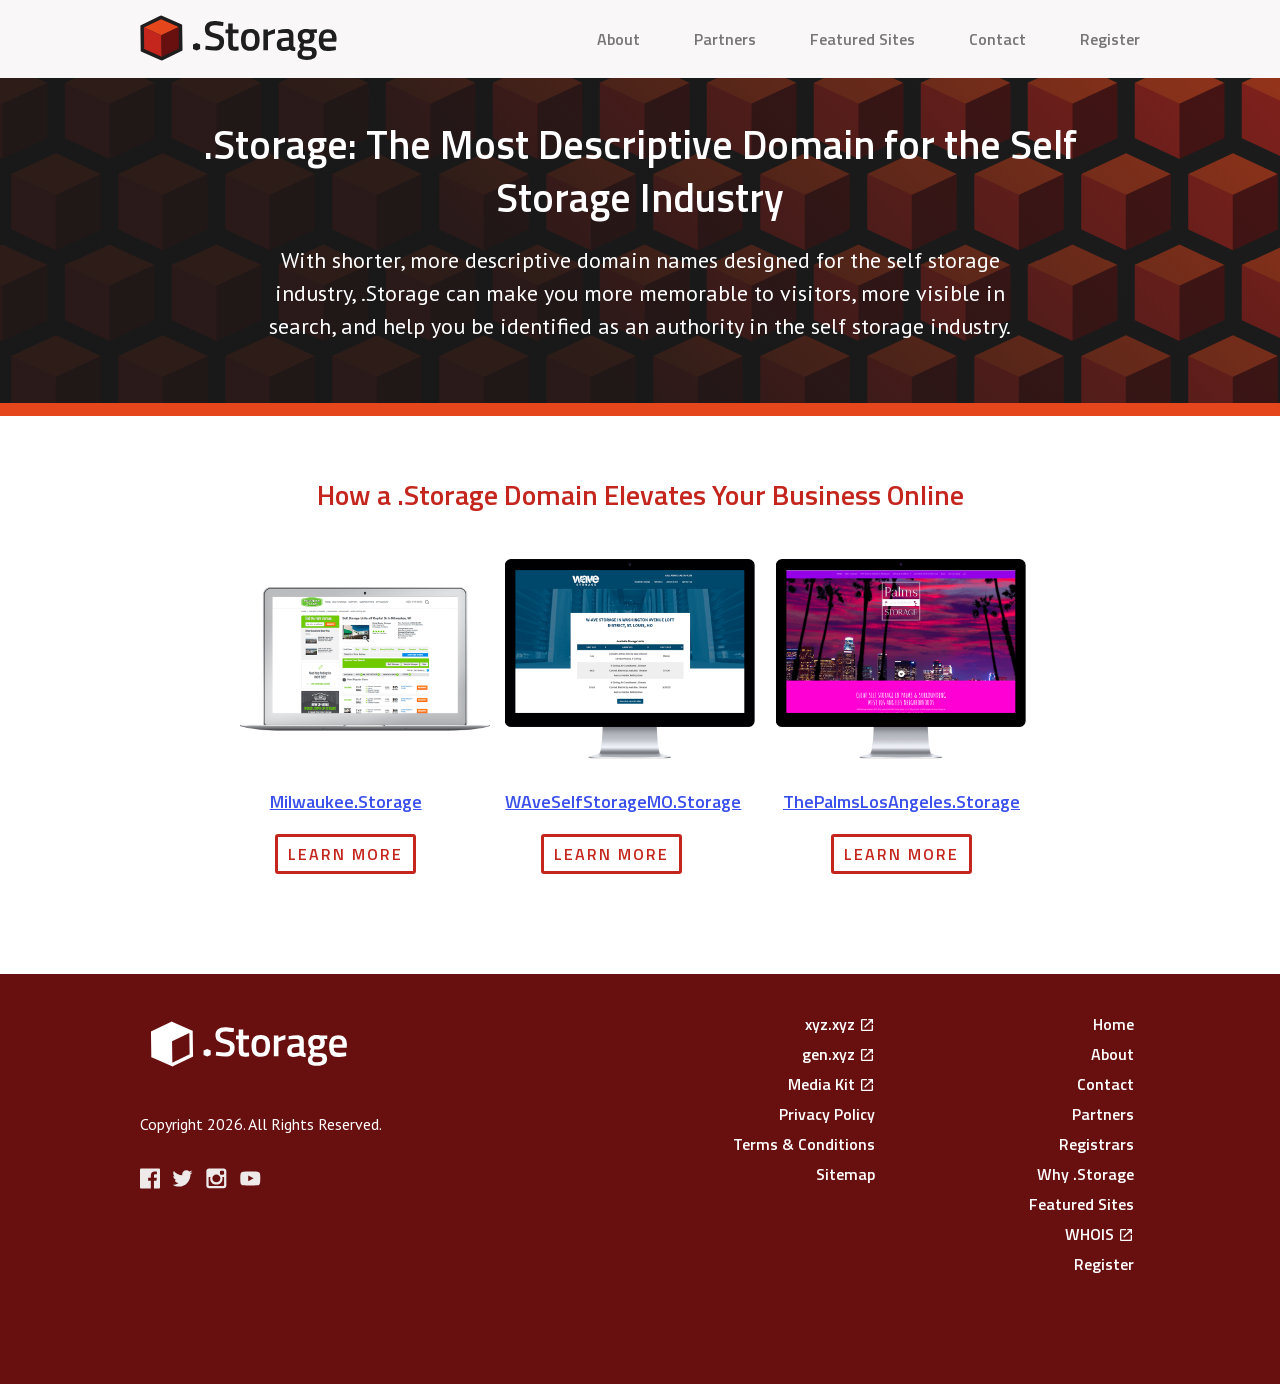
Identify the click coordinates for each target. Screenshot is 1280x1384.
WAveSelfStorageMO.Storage (623, 801)
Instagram (218, 1178)
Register (1110, 39)
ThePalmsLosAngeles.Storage (901, 801)
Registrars (1096, 1144)
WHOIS (1089, 1234)
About (618, 39)
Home (1113, 1024)
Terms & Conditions (804, 1144)
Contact (997, 39)
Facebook (152, 1178)
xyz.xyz (830, 1024)
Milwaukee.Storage (346, 801)
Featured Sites (862, 39)
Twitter (185, 1178)
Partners (725, 39)
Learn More (345, 854)
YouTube (251, 1178)
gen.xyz (828, 1054)
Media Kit (821, 1084)
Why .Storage (1085, 1174)
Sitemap (845, 1174)
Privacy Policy (827, 1114)
